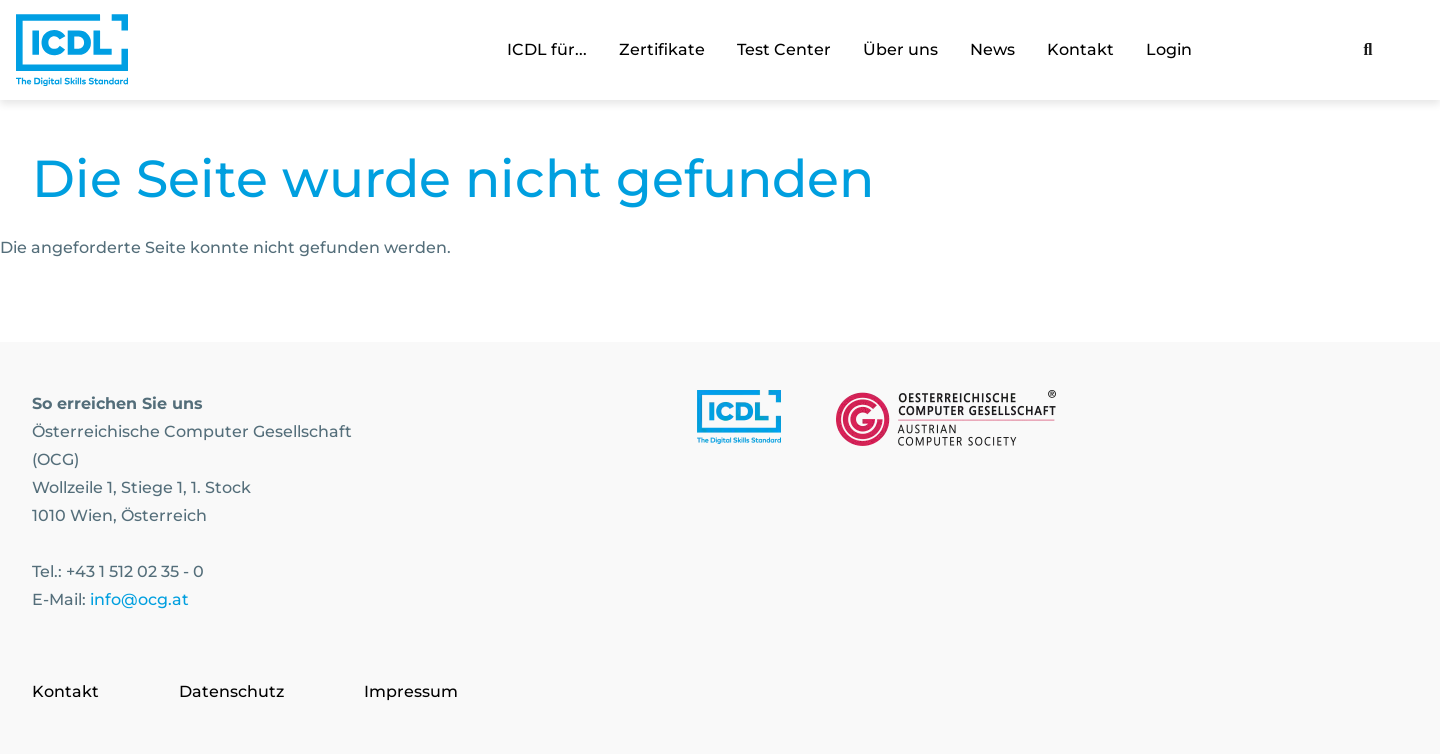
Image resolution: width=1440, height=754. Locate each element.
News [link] (992, 49)
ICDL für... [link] (547, 49)
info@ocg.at (139, 599)
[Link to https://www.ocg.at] (946, 422)
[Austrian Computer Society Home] (72, 50)
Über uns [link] (900, 49)
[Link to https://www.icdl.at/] (739, 422)
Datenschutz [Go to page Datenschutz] (231, 691)
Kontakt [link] (1080, 49)
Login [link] (1169, 49)
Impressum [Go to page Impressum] (411, 691)
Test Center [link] (784, 49)
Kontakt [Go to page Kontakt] (65, 691)
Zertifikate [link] (662, 49)
